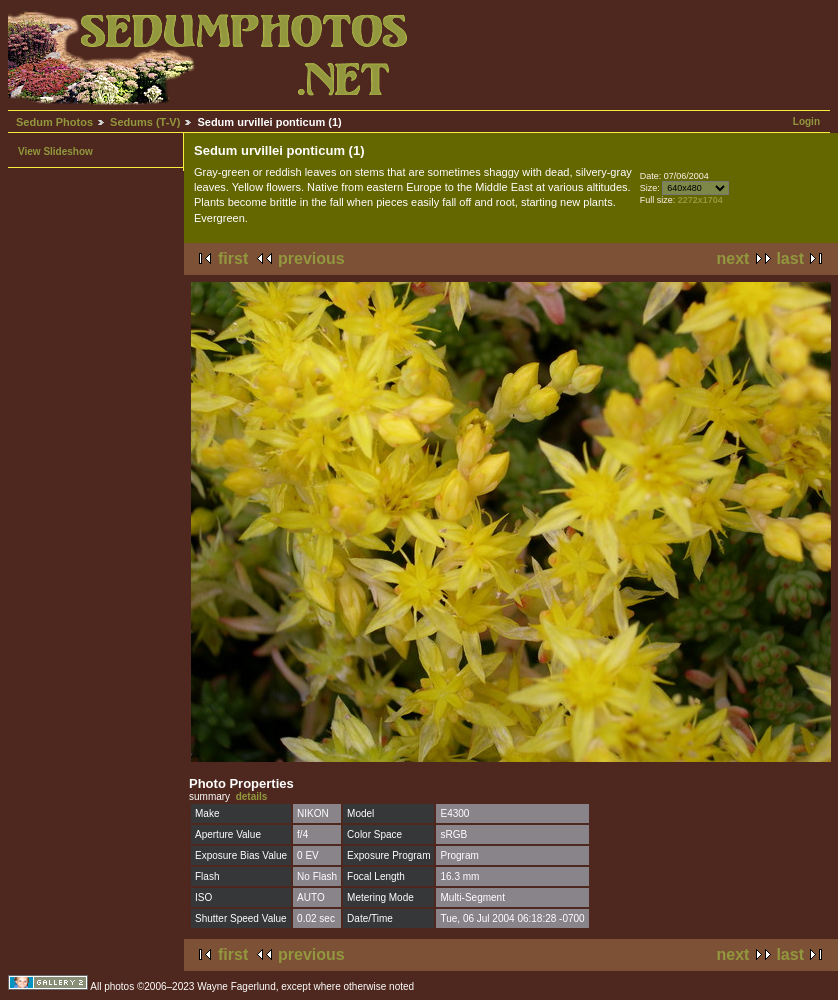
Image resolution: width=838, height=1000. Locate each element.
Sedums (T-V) (145, 122)
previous (311, 258)
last (790, 258)
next (733, 258)
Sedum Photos (54, 122)
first (233, 258)
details (252, 796)
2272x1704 (700, 200)
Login (806, 121)
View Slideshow (55, 151)
